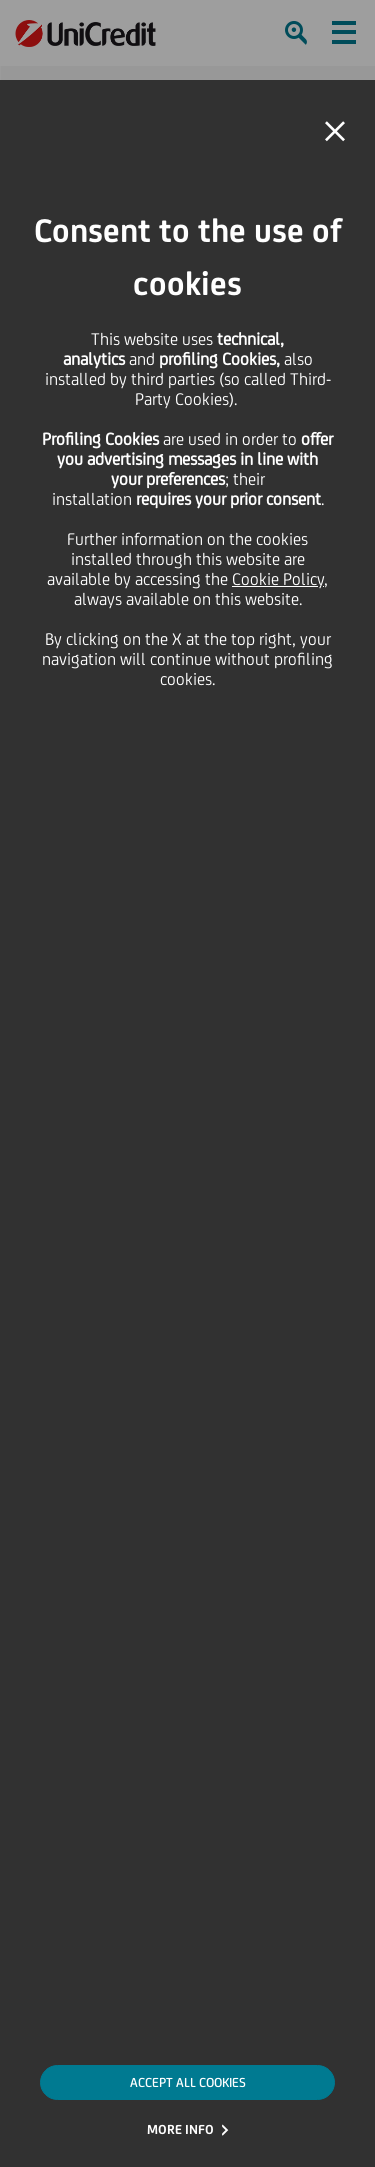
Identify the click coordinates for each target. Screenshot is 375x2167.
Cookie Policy (278, 579)
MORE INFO (180, 2129)
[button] (335, 132)
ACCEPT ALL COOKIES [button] (188, 2082)
